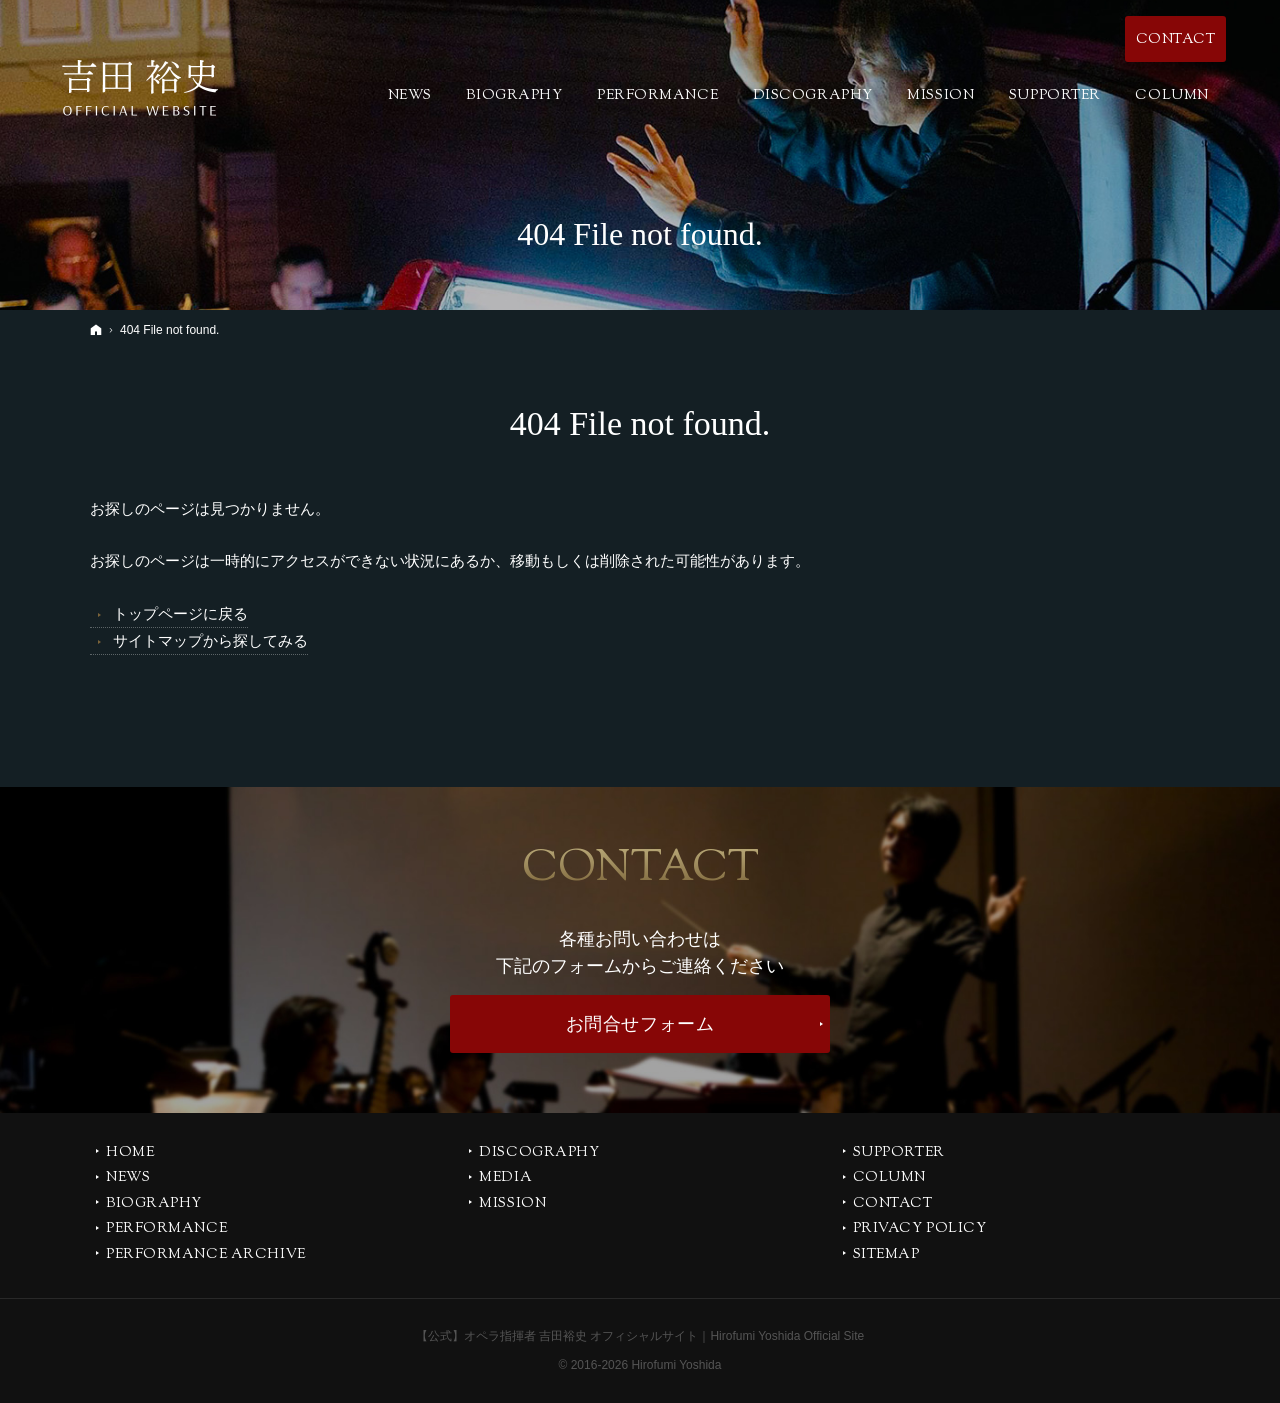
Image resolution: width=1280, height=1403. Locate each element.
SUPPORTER (899, 1154)
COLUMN (889, 1179)
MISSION (512, 1205)
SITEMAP (886, 1256)
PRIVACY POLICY (920, 1230)
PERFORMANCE (166, 1230)
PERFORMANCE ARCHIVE (206, 1256)
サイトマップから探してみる (210, 640)
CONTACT (893, 1205)
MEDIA (505, 1179)
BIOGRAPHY (154, 1205)
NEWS (128, 1179)
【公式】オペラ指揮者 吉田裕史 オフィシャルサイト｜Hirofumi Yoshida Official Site (640, 1336)
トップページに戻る (180, 613)
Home (130, 1154)
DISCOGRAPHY (539, 1154)
